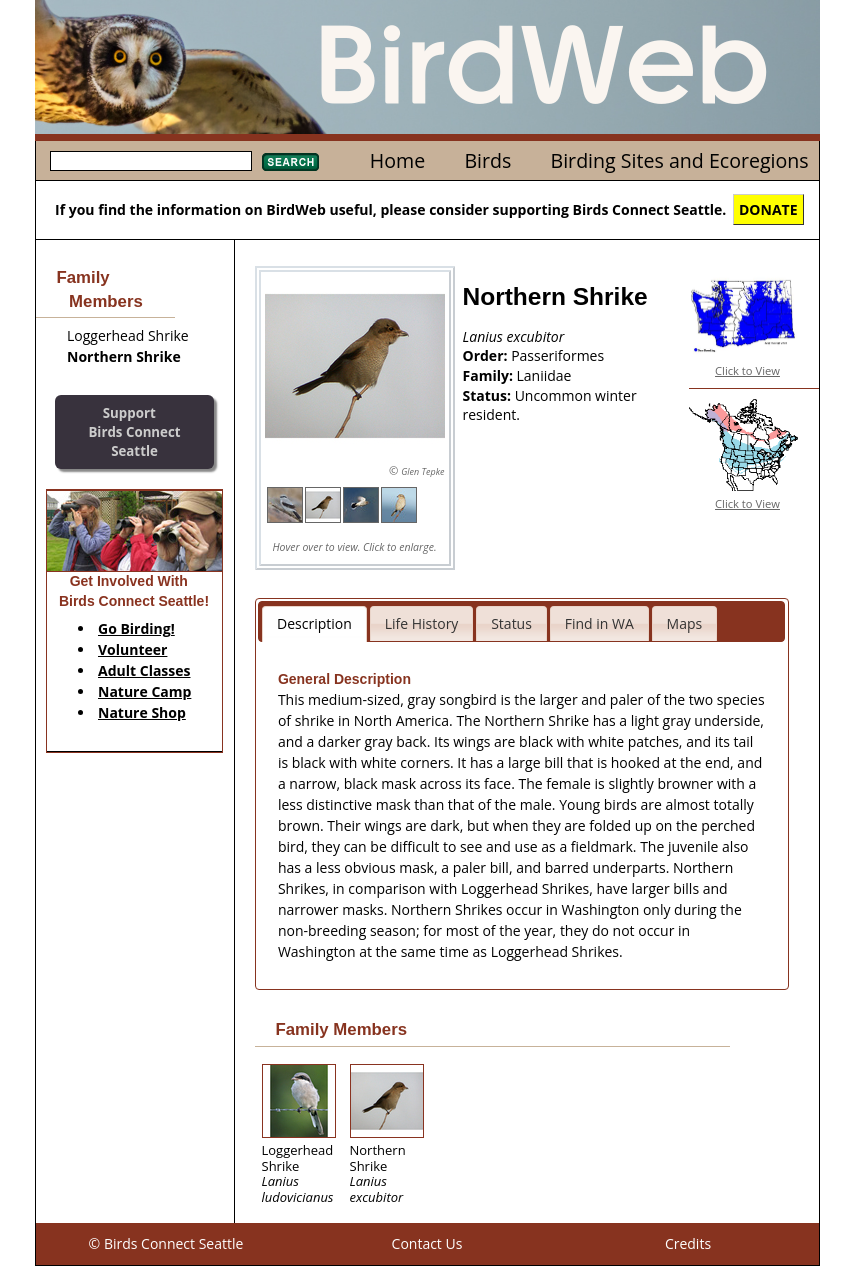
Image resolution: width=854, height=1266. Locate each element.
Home (397, 160)
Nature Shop (142, 712)
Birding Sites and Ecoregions (680, 160)
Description (314, 623)
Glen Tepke (422, 471)
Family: (490, 375)
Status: (489, 395)
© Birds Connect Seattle (166, 1243)
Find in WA (599, 623)
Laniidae (544, 375)
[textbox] (151, 161)
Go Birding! (136, 628)
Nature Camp (144, 691)
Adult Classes (144, 670)
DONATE (768, 209)
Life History (422, 623)
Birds (487, 160)
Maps (685, 623)
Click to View (747, 370)
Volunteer (132, 649)
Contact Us (427, 1243)
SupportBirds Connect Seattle (134, 431)
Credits (688, 1243)
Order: (487, 355)
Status (511, 623)
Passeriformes (557, 355)
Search (290, 162)
